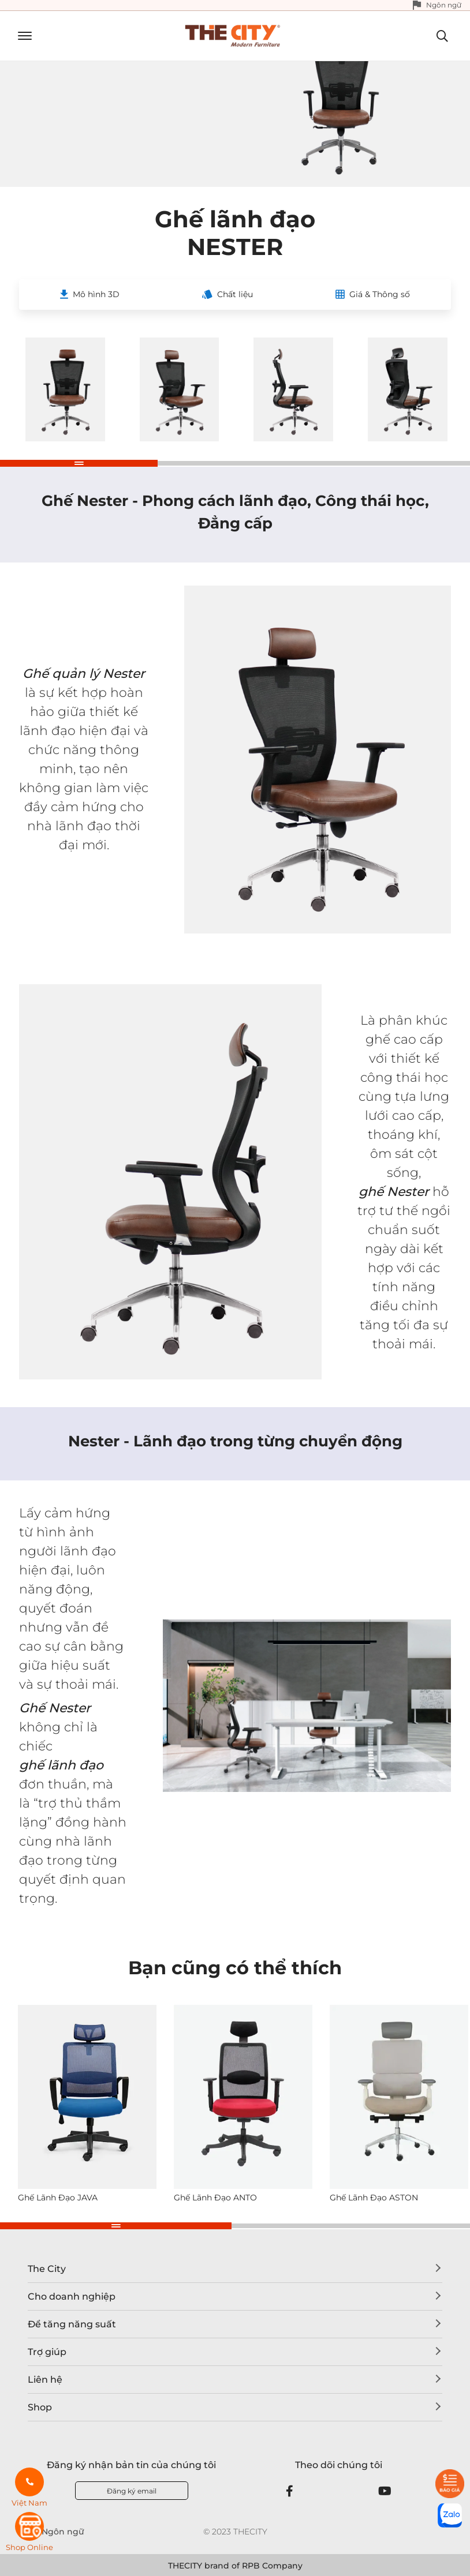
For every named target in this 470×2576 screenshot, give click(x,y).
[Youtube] (384, 2491)
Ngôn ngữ (443, 5)
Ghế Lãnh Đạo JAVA (58, 2197)
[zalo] (449, 2515)
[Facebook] (289, 2491)
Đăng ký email (131, 2491)
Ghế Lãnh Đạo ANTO (215, 2197)
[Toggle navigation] (20, 36)
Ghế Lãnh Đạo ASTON (374, 2197)
